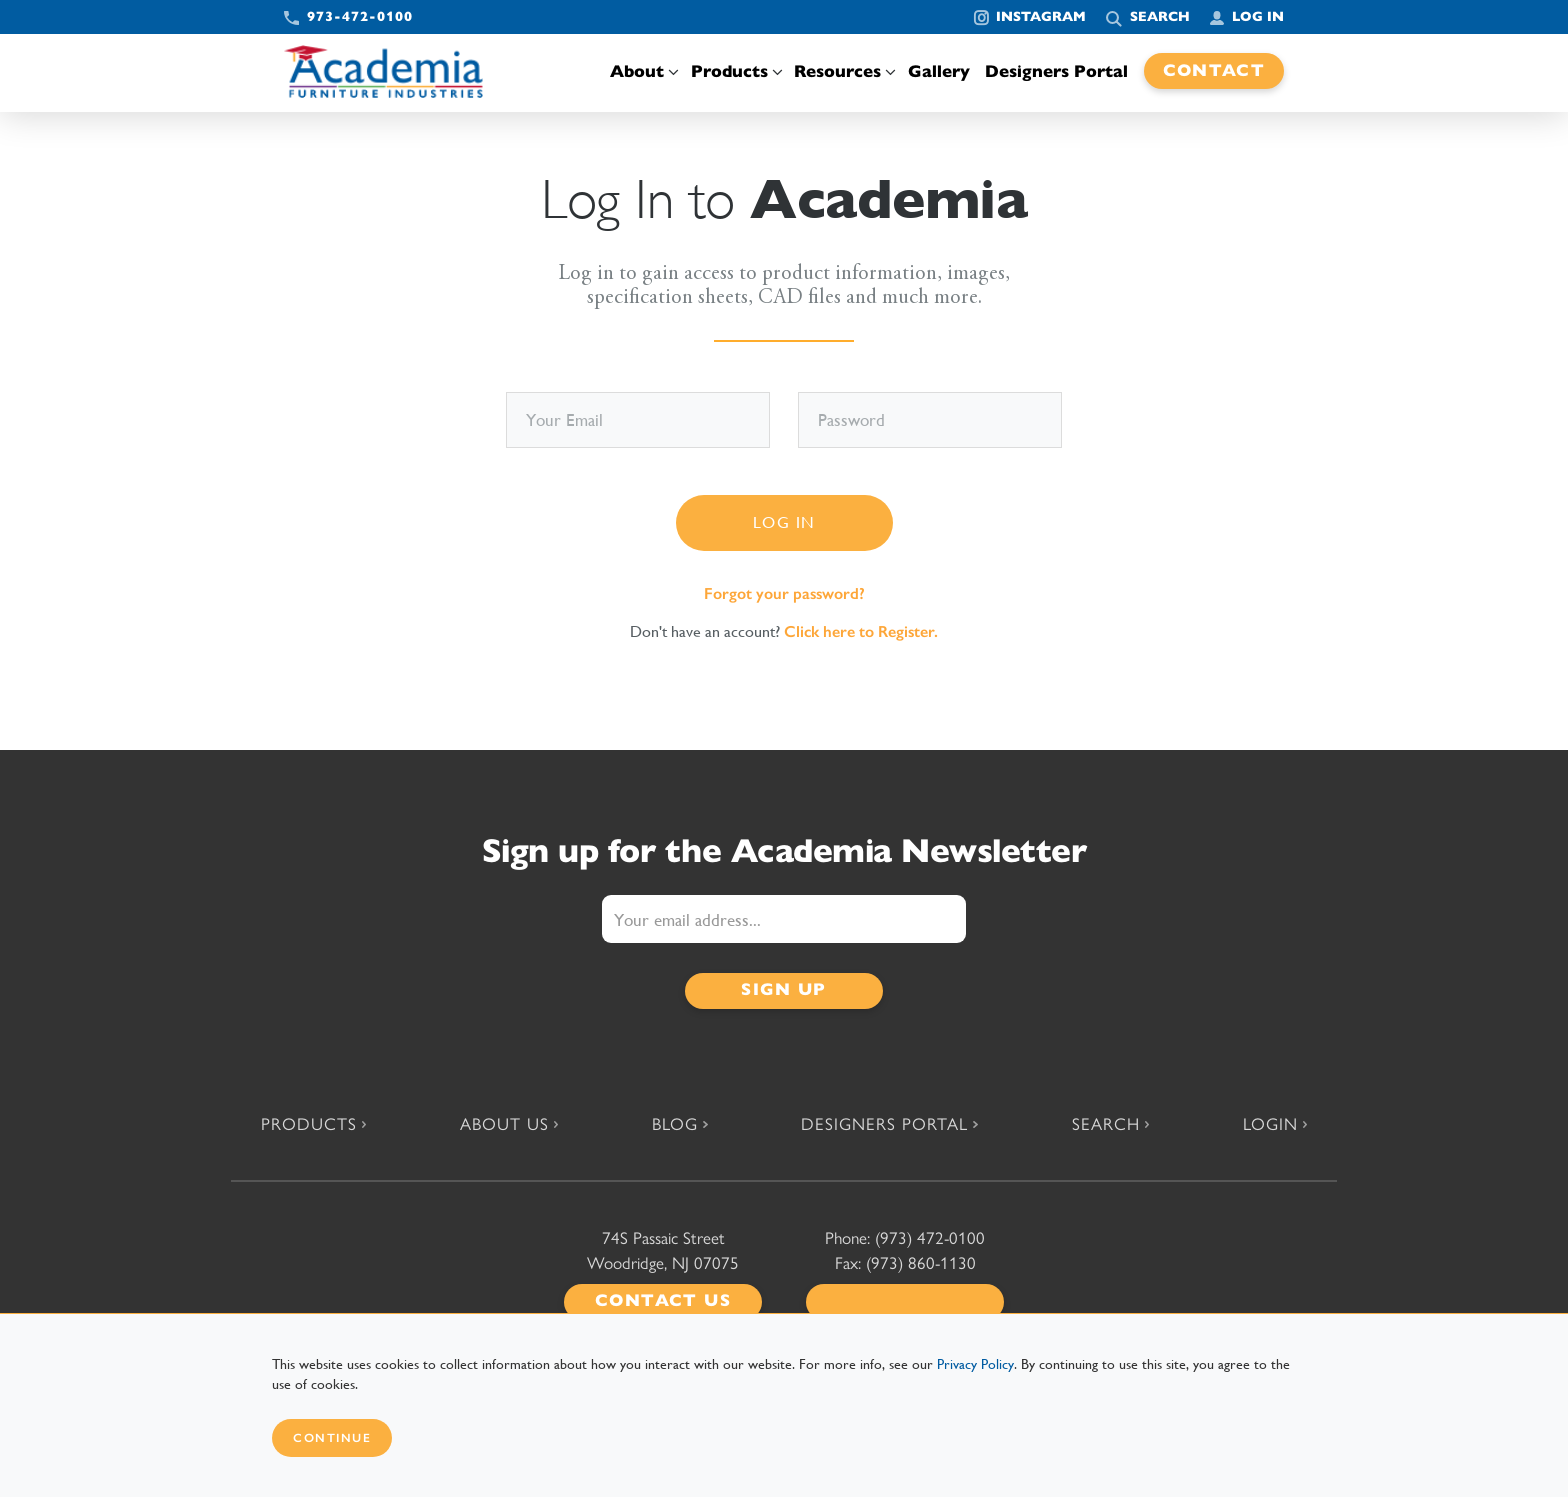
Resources (843, 71)
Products (735, 71)
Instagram (1041, 16)
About (642, 71)
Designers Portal (1056, 71)
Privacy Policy (975, 1364)
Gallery (939, 71)
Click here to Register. (861, 631)
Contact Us (663, 1300)
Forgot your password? (784, 593)
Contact (1214, 70)
